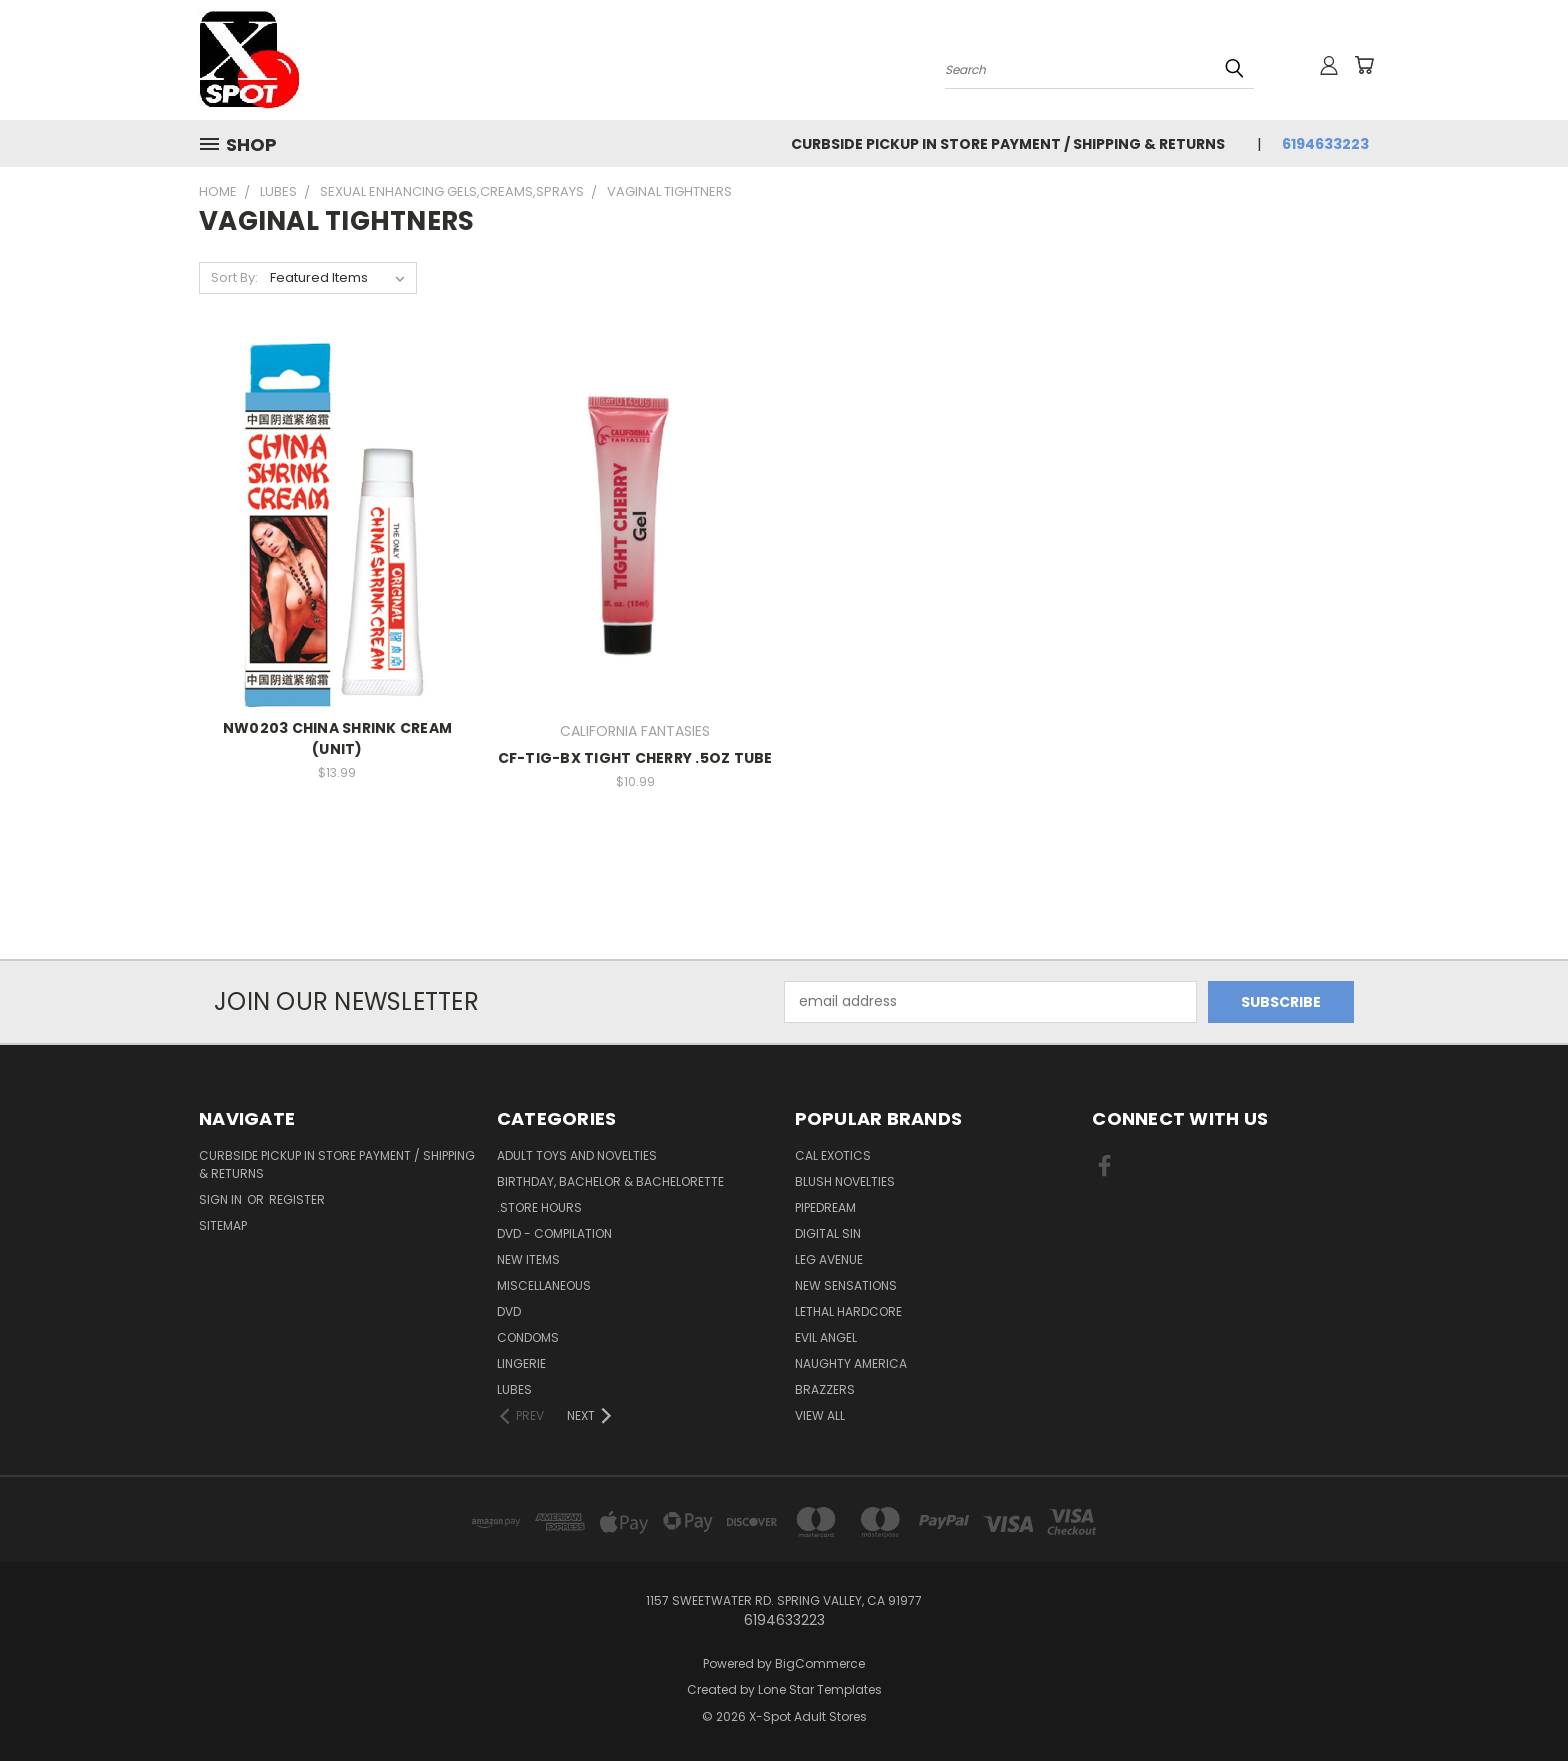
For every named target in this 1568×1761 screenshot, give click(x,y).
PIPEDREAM (825, 1207)
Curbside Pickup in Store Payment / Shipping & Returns (1008, 144)
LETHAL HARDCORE (848, 1311)
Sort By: (234, 277)
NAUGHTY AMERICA (851, 1363)
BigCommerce (820, 1663)
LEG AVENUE (829, 1259)
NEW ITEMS (528, 1259)
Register (297, 1199)
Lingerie (521, 1363)
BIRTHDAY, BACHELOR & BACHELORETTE (610, 1181)
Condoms (528, 1337)
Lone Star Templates (820, 1689)
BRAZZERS (825, 1389)
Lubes (514, 1389)
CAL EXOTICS (833, 1155)
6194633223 (1325, 144)
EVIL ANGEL (826, 1337)
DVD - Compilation (554, 1233)
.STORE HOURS (539, 1207)
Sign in (222, 1199)
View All (820, 1415)
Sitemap (223, 1225)
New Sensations (846, 1285)
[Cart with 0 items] (1364, 65)
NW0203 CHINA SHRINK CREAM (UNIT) (337, 738)
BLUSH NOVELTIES (845, 1181)
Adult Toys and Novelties (577, 1155)
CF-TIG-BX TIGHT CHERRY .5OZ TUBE (635, 758)
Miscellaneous (544, 1285)
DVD (509, 1311)
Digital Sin (828, 1233)
